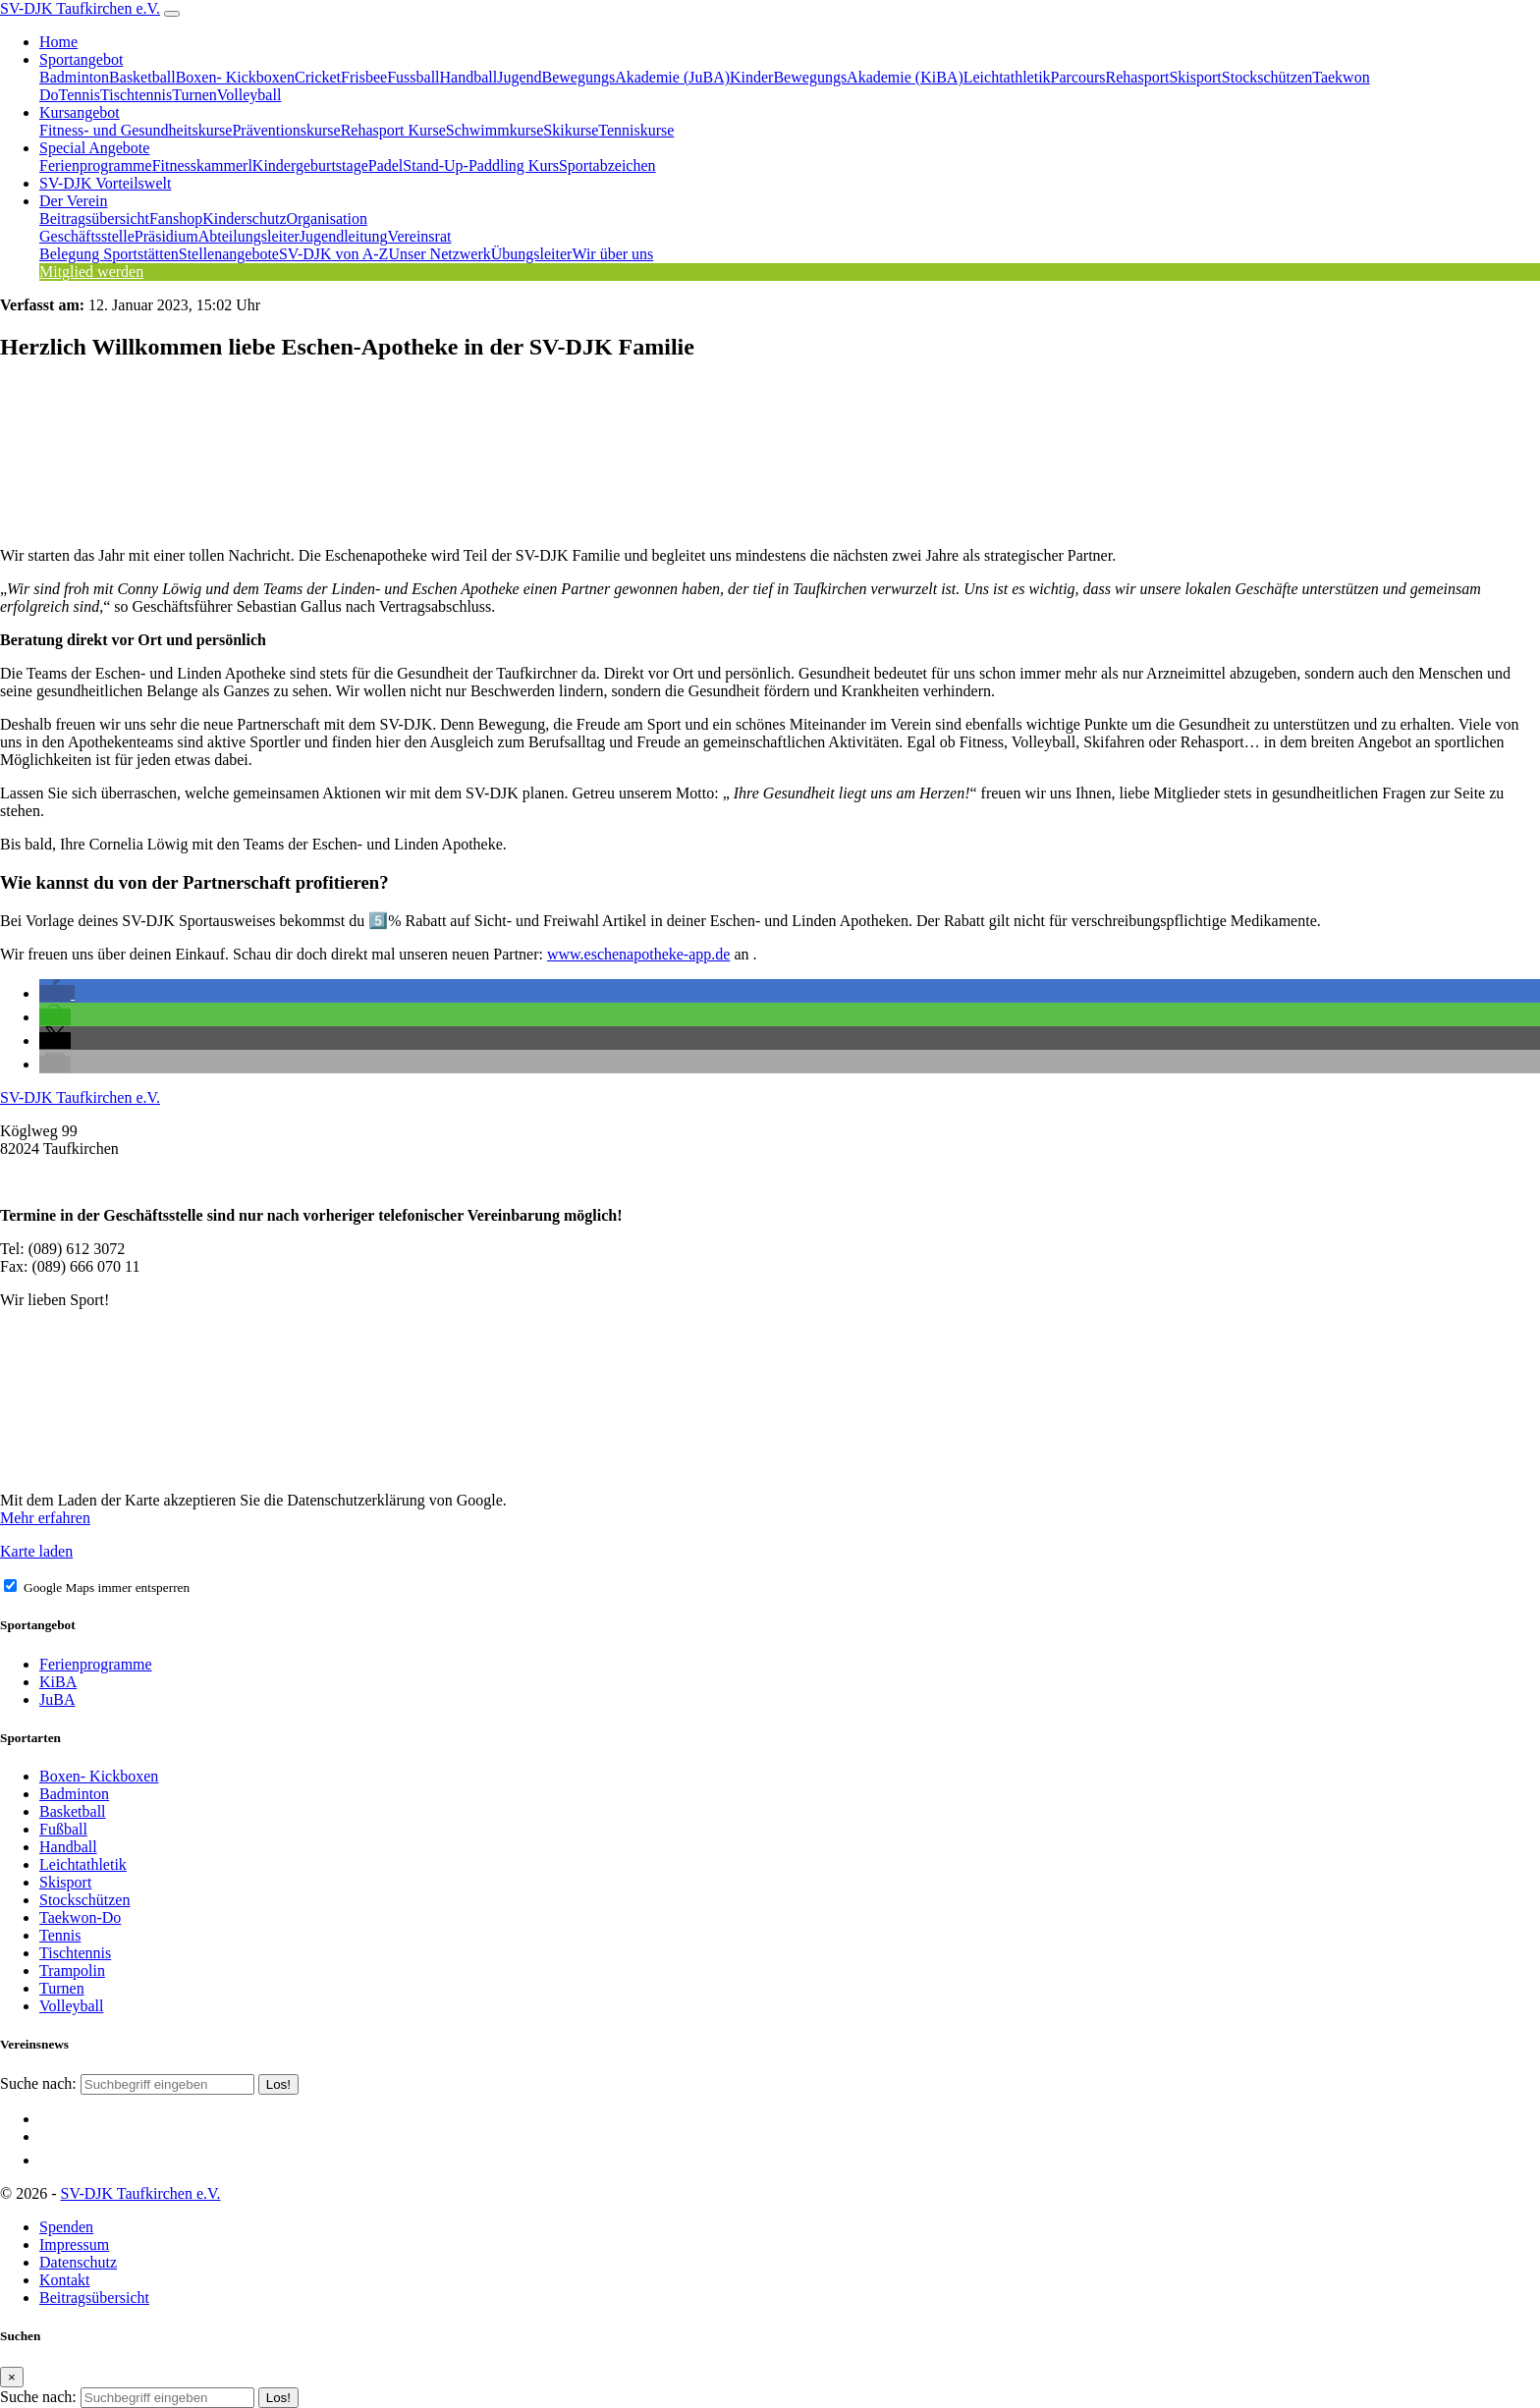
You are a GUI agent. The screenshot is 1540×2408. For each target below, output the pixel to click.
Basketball (142, 77)
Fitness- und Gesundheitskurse (135, 130)
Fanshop (175, 218)
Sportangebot (81, 59)
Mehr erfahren (45, 1517)
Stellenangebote (229, 254)
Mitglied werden (91, 271)
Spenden (66, 2226)
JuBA (57, 1699)
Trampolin (72, 1970)
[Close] (12, 2377)
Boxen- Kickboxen (235, 77)
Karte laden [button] (36, 1551)
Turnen (194, 94)
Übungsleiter (532, 254)
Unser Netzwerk (439, 254)
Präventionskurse (286, 130)
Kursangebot (79, 112)
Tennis (79, 94)
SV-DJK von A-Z (333, 254)
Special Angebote (94, 147)
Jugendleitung (344, 236)
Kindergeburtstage (310, 165)
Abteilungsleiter (249, 236)
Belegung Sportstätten (109, 254)
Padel (386, 165)
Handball (469, 77)
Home (58, 41)
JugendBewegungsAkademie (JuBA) (613, 77)
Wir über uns (612, 254)
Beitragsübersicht (94, 218)
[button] (57, 993)
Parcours (1078, 77)
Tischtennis (136, 94)
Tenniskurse (636, 130)
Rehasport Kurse (393, 130)
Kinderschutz (244, 218)
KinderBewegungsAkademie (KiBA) (846, 77)
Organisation (327, 218)
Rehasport (1138, 77)
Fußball (63, 1829)
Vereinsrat (420, 236)
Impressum (74, 2244)
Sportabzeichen (607, 165)
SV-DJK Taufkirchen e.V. (80, 8)
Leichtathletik (1007, 77)
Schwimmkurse (495, 130)
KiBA (58, 1681)
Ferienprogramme (95, 165)
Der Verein (73, 200)
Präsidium (166, 236)
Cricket (318, 77)
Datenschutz (78, 2262)
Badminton (74, 77)
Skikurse (570, 130)
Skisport (1195, 77)
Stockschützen (1267, 77)
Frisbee (364, 77)
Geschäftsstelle (87, 236)
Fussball (413, 77)
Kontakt (64, 2279)
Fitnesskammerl (202, 165)
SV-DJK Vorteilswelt (105, 183)
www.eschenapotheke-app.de (638, 954)
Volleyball (249, 94)
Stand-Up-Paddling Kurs (481, 165)
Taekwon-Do (80, 1917)
